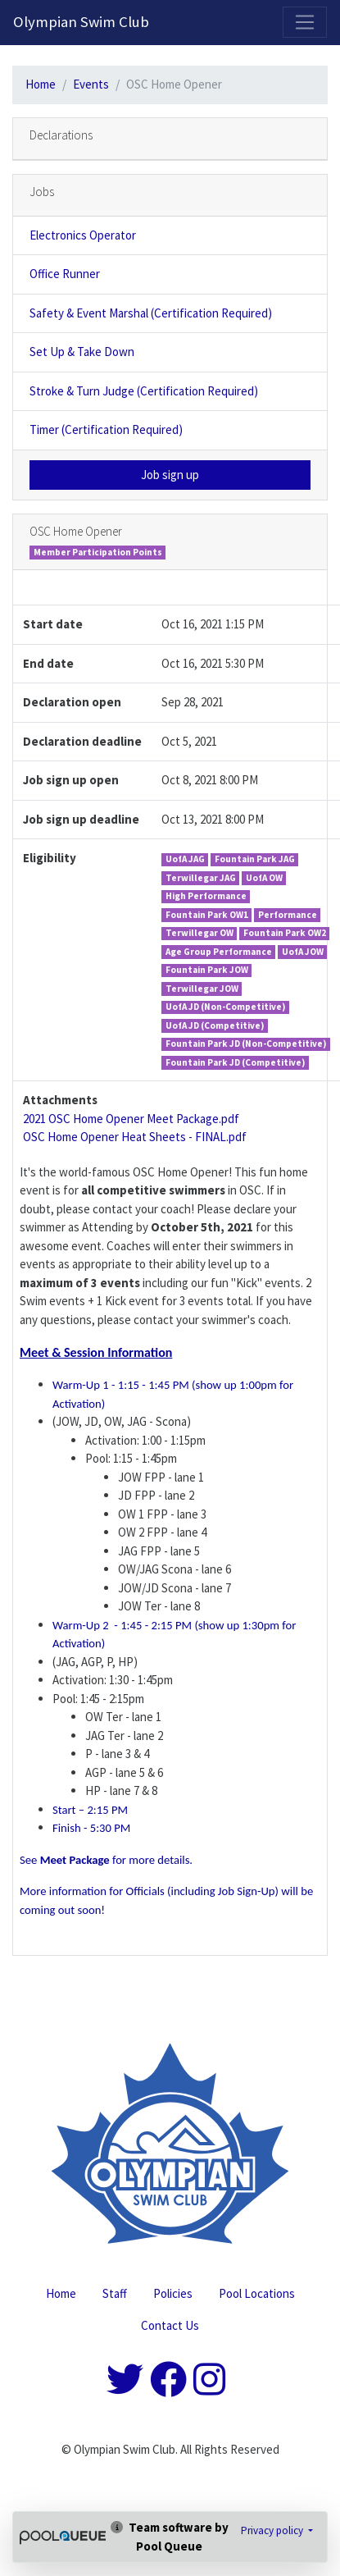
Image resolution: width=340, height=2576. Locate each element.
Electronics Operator (82, 235)
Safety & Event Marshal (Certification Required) (150, 313)
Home (40, 84)
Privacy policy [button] (273, 2530)
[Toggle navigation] (305, 22)
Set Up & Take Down (81, 351)
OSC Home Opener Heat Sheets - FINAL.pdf (135, 1136)
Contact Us (170, 2325)
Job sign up (170, 474)
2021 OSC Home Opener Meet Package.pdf (131, 1118)
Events (91, 84)
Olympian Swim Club (81, 21)
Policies (173, 2293)
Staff (114, 2293)
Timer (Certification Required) (106, 429)
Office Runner (64, 273)
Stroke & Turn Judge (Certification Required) (143, 391)
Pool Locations (257, 2293)
